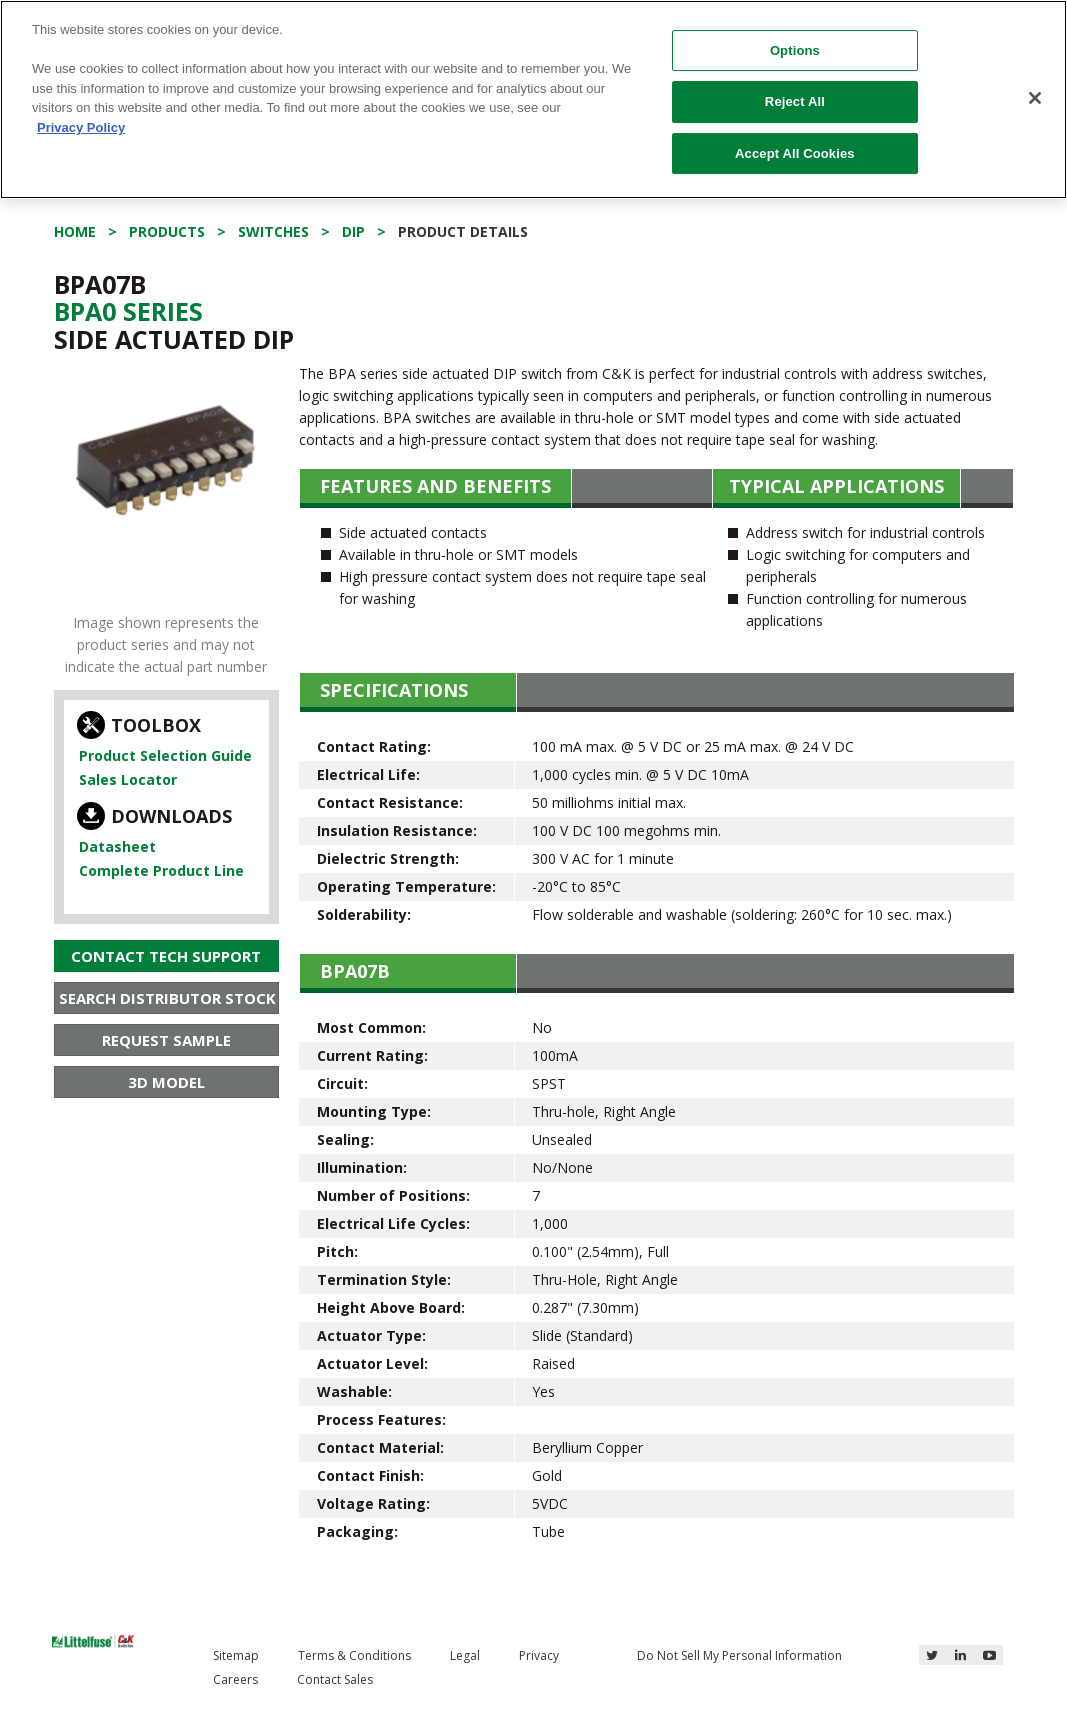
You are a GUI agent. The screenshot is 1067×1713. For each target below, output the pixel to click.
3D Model (166, 1082)
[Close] (1035, 98)
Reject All (795, 101)
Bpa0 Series (128, 311)
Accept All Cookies (795, 153)
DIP (353, 231)
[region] (533, 99)
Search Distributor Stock (167, 998)
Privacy (539, 1655)
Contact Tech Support (166, 956)
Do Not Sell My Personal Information (739, 1655)
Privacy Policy (81, 127)
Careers (235, 1679)
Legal (465, 1655)
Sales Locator (128, 779)
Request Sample (166, 1040)
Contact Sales (335, 1679)
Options (795, 50)
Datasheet (117, 846)
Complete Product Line (161, 870)
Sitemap (236, 1655)
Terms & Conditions (354, 1655)
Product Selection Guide (165, 755)
